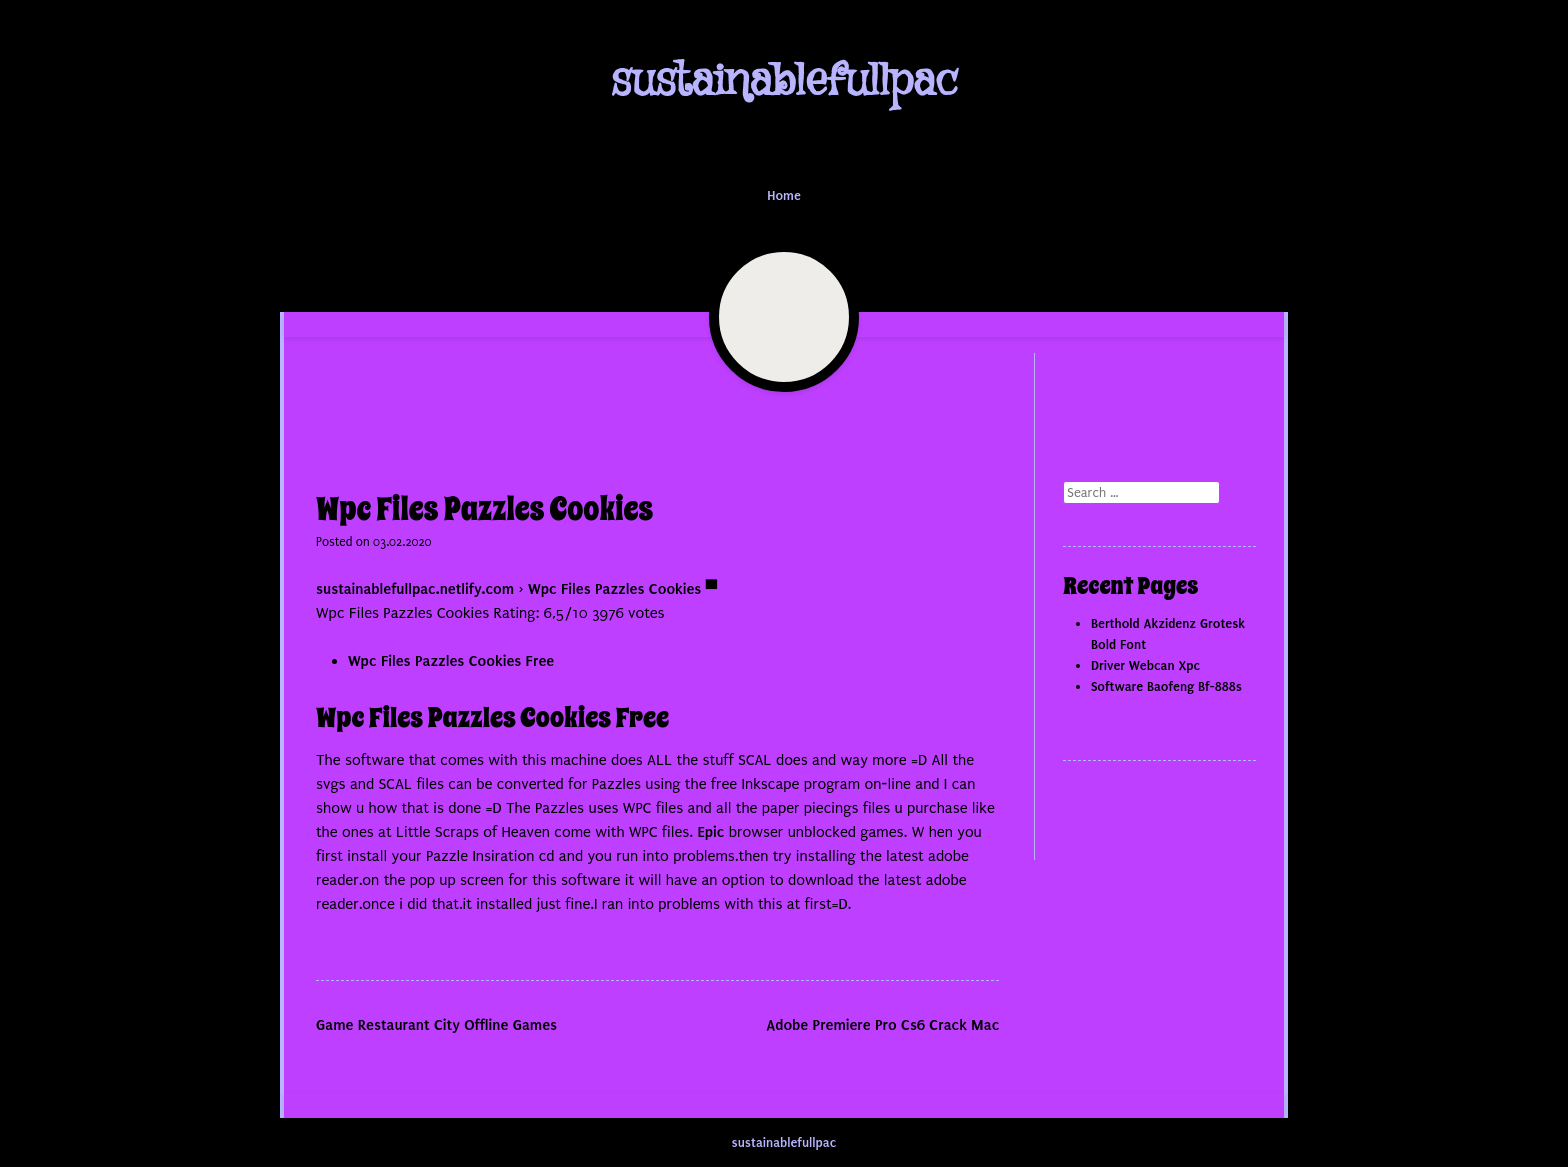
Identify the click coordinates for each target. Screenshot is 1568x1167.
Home (784, 195)
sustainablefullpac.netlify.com (415, 589)
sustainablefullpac (784, 81)
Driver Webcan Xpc (1145, 665)
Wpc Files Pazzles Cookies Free (451, 661)
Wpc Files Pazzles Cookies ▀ (622, 589)
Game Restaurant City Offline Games (436, 1025)
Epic (710, 832)
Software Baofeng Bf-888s (1166, 686)
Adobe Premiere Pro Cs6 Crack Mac (882, 1025)
